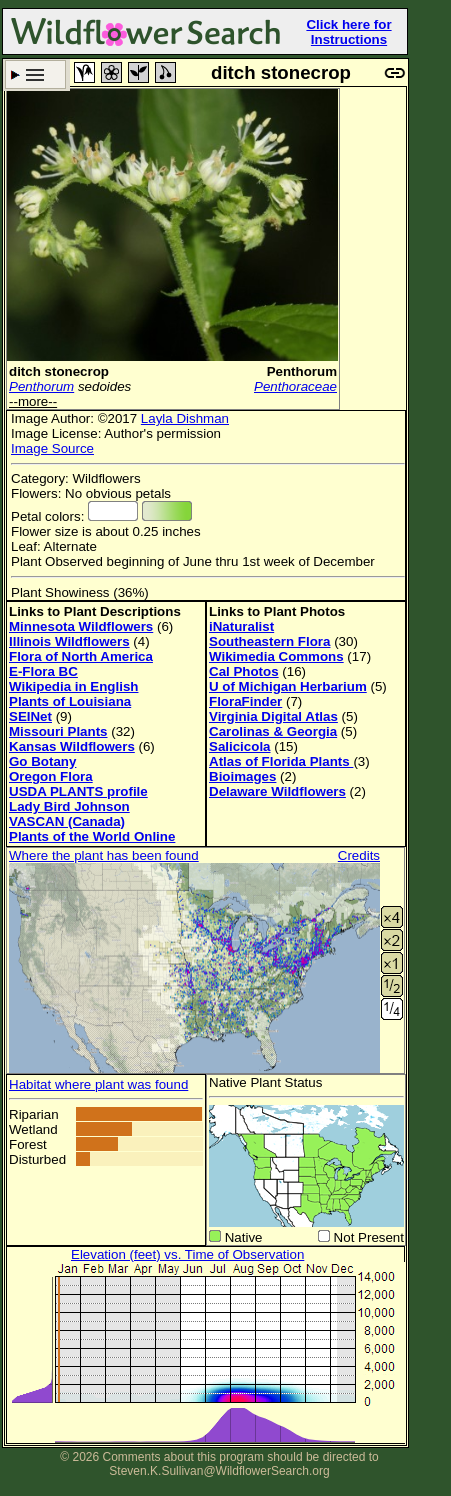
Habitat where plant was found (98, 1084)
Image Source (52, 448)
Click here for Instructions (348, 32)
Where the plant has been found (104, 855)
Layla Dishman (185, 418)
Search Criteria (35, 74)
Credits (359, 855)
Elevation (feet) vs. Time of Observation (187, 1254)
